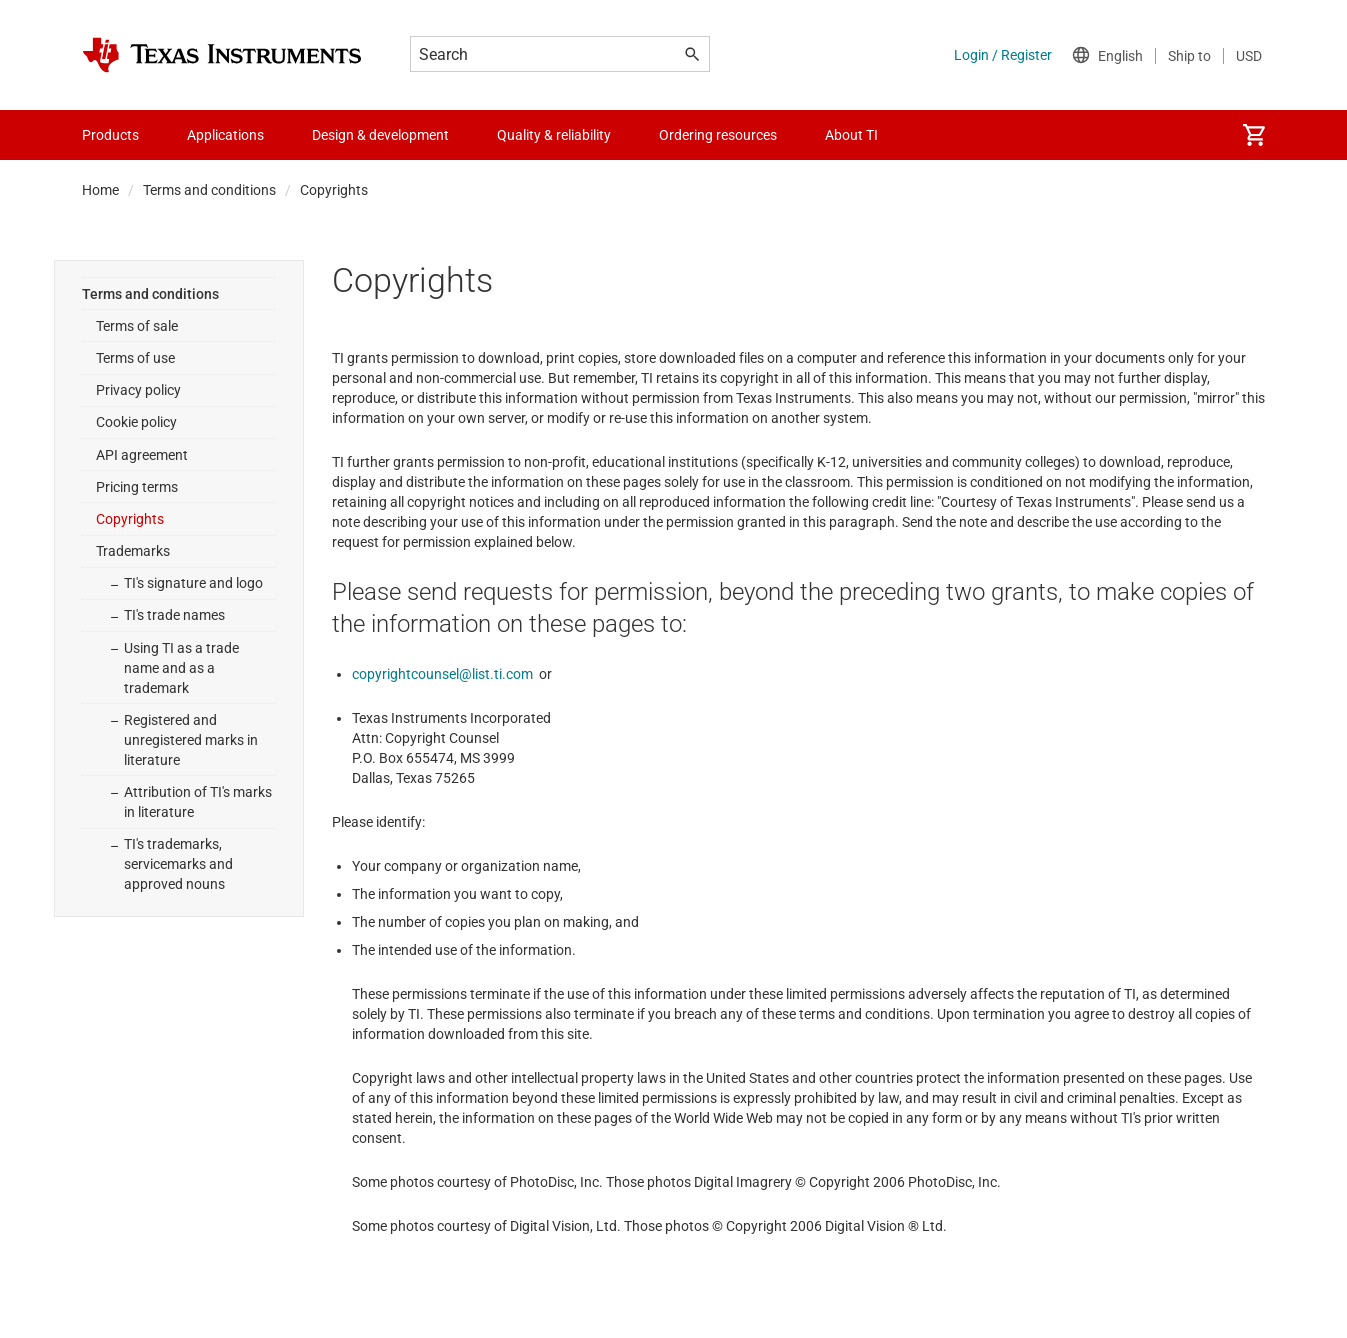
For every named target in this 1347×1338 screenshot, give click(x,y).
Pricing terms (137, 487)
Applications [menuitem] (225, 135)
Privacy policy (138, 390)
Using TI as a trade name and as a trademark (181, 668)
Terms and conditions (209, 190)
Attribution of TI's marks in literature (198, 802)
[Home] (222, 55)
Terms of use (135, 358)
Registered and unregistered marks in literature (191, 740)
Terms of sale (137, 326)
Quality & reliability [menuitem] (554, 135)
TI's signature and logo (193, 583)
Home (100, 190)
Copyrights (130, 519)
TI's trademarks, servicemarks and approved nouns (178, 864)
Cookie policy (136, 422)
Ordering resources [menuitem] (718, 135)
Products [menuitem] (110, 135)
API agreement (142, 455)
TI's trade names (174, 615)
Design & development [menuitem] (380, 135)
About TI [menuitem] (851, 135)
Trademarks (133, 551)
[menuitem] (1254, 135)
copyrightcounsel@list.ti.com (442, 674)
